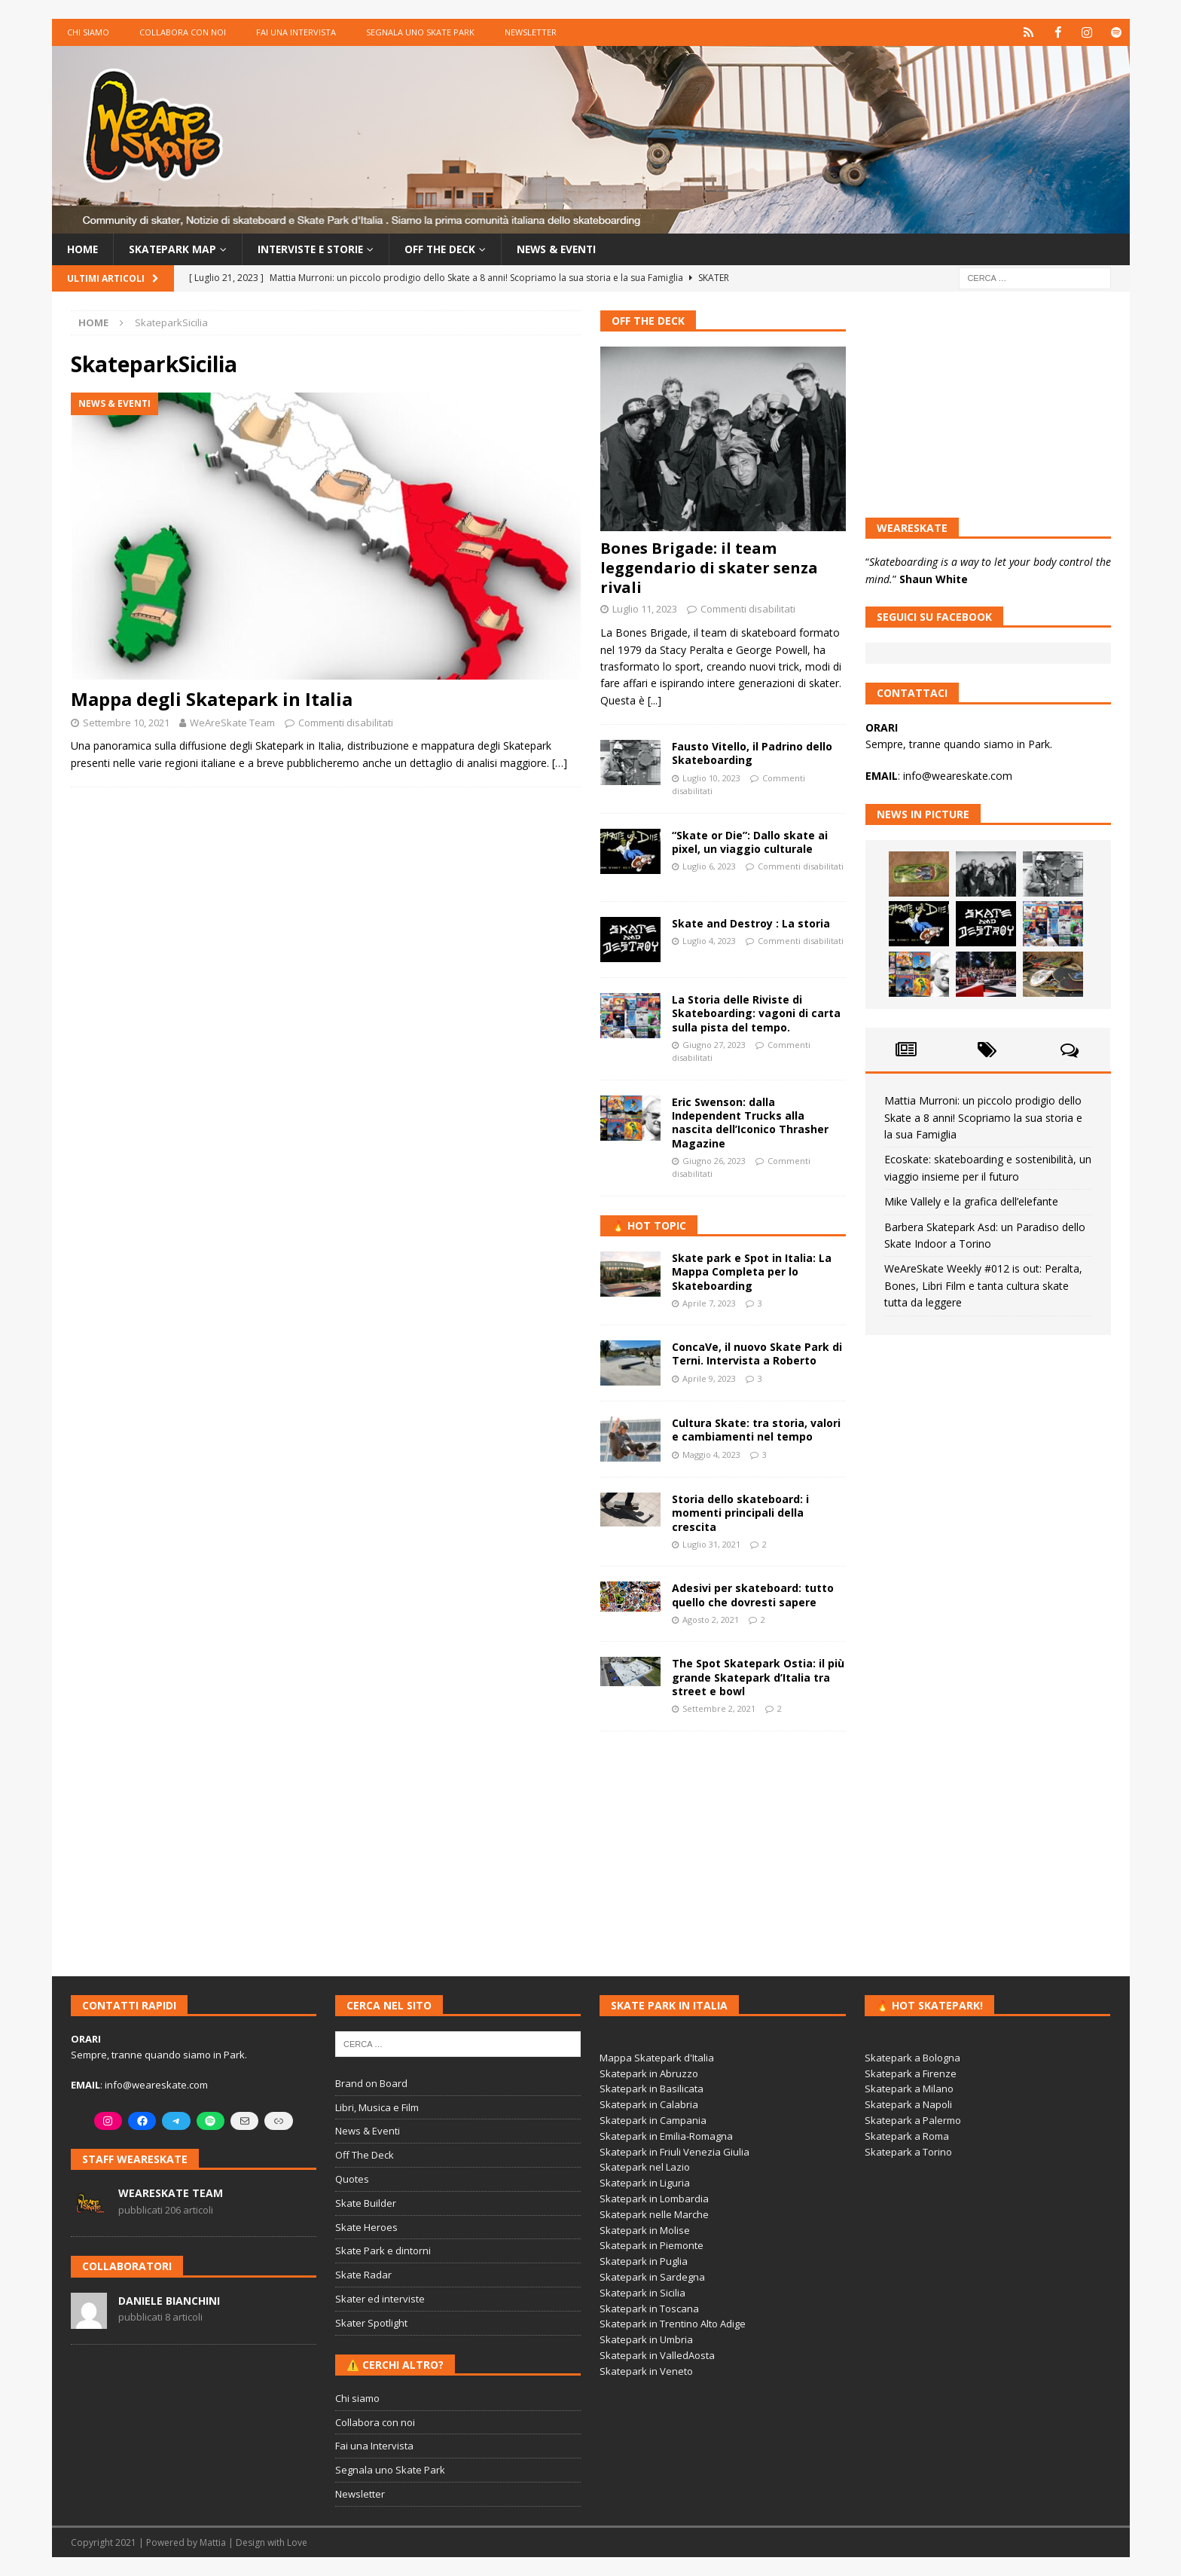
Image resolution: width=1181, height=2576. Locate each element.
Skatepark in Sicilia (642, 2292)
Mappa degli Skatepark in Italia (211, 698)
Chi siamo (88, 32)
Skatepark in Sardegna (652, 2277)
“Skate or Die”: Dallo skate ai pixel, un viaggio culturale (750, 842)
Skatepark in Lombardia (654, 2198)
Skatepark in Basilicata (651, 2088)
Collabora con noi (182, 32)
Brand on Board (371, 2083)
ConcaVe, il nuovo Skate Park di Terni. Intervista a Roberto (757, 1353)
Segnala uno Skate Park (420, 32)
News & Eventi (567, 249)
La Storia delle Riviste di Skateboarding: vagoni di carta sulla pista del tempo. (756, 1013)
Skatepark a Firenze (911, 2072)
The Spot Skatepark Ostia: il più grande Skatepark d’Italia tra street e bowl (758, 1676)
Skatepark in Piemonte (651, 2245)
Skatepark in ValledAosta (657, 2355)
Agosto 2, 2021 (710, 1619)
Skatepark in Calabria (649, 2104)
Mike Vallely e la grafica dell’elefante (971, 1201)
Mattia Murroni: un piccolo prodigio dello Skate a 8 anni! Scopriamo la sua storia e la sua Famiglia (983, 1117)
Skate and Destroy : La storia (751, 923)
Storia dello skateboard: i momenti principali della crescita (740, 1512)
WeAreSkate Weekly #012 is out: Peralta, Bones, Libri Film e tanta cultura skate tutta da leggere (983, 1285)
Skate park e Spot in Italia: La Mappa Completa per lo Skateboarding (752, 1271)
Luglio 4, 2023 (709, 940)
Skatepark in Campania (653, 2120)
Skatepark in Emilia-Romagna (666, 2136)
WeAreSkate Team (232, 722)
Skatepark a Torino (908, 2151)
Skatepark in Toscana (649, 2308)
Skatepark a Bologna (912, 2057)
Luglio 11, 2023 (644, 609)
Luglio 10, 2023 (711, 777)
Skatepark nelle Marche (654, 2214)
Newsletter (531, 32)
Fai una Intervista (296, 32)
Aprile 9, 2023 (709, 1378)
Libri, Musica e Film (377, 2106)
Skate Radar (363, 2274)
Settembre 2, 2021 (718, 1708)
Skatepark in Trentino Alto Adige (673, 2323)
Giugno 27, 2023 (714, 1044)
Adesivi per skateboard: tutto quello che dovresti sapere (753, 1595)
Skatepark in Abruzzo (649, 2072)
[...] (654, 700)
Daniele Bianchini (169, 2300)
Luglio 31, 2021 (711, 1544)
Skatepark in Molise (645, 2229)
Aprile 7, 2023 (709, 1303)
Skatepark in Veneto (646, 2371)
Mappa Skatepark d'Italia (657, 2057)
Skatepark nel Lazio (645, 2167)
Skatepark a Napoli (908, 2104)
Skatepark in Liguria (645, 2182)
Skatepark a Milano (909, 2088)
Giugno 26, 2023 (714, 1160)
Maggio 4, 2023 (711, 1454)
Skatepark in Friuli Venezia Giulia (674, 2151)
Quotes (352, 2179)
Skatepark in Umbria (646, 2339)
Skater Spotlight (371, 2323)
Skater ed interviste (380, 2299)
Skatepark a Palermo (913, 2120)
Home (83, 249)
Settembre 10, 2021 (126, 722)
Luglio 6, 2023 (709, 866)
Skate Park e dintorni (383, 2250)
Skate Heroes (366, 2226)
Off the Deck (448, 249)
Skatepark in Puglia (644, 2261)
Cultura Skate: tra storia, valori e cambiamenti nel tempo (756, 1430)
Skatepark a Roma (907, 2136)
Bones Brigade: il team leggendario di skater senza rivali (709, 567)
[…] (559, 763)
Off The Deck (648, 320)
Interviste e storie (315, 249)
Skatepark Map (174, 249)
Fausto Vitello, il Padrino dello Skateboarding (752, 753)
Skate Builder (365, 2203)
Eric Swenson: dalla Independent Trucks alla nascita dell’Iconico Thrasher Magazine (750, 1122)
